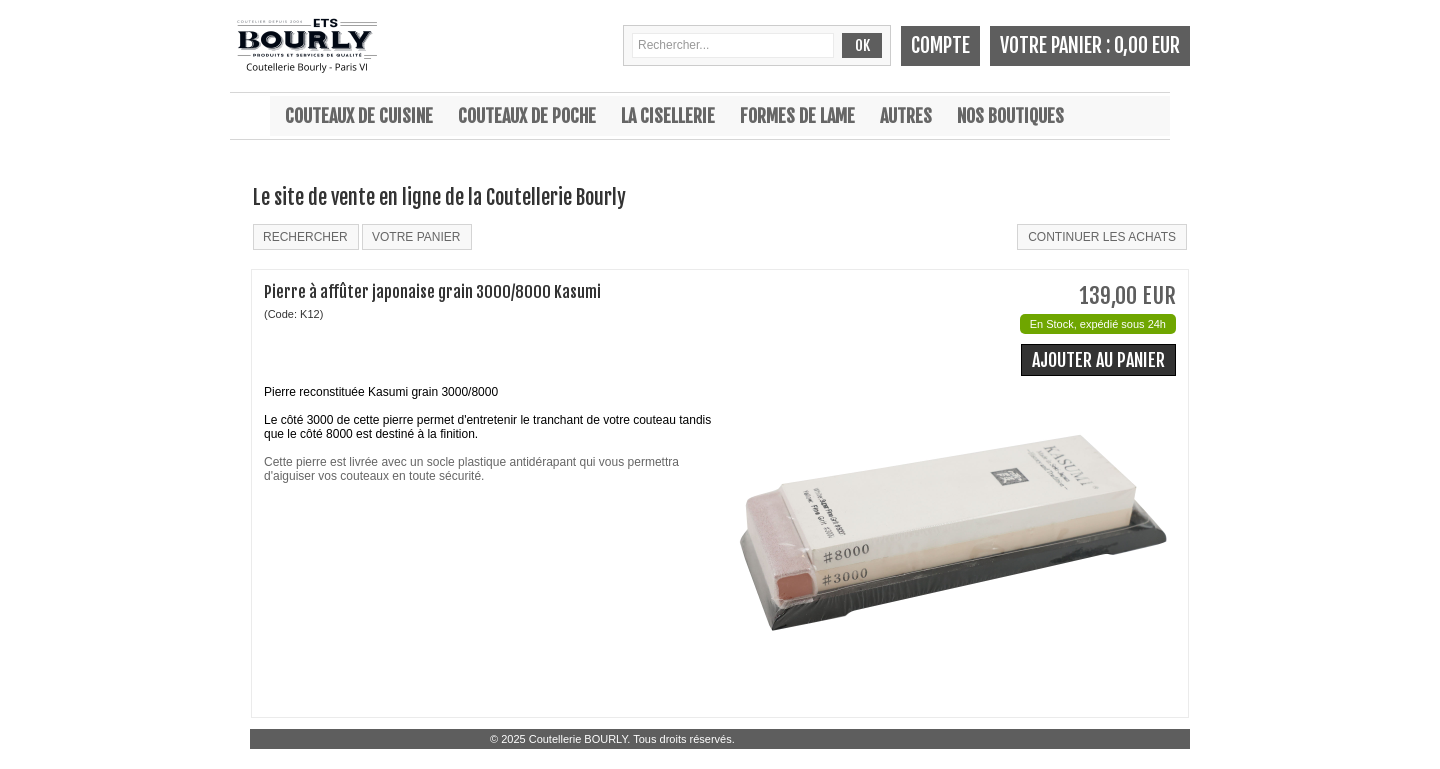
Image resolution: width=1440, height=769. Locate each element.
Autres (906, 116)
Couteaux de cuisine (359, 116)
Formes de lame (797, 116)
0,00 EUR (1147, 45)
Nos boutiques (1010, 116)
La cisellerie (668, 116)
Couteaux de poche (527, 116)
